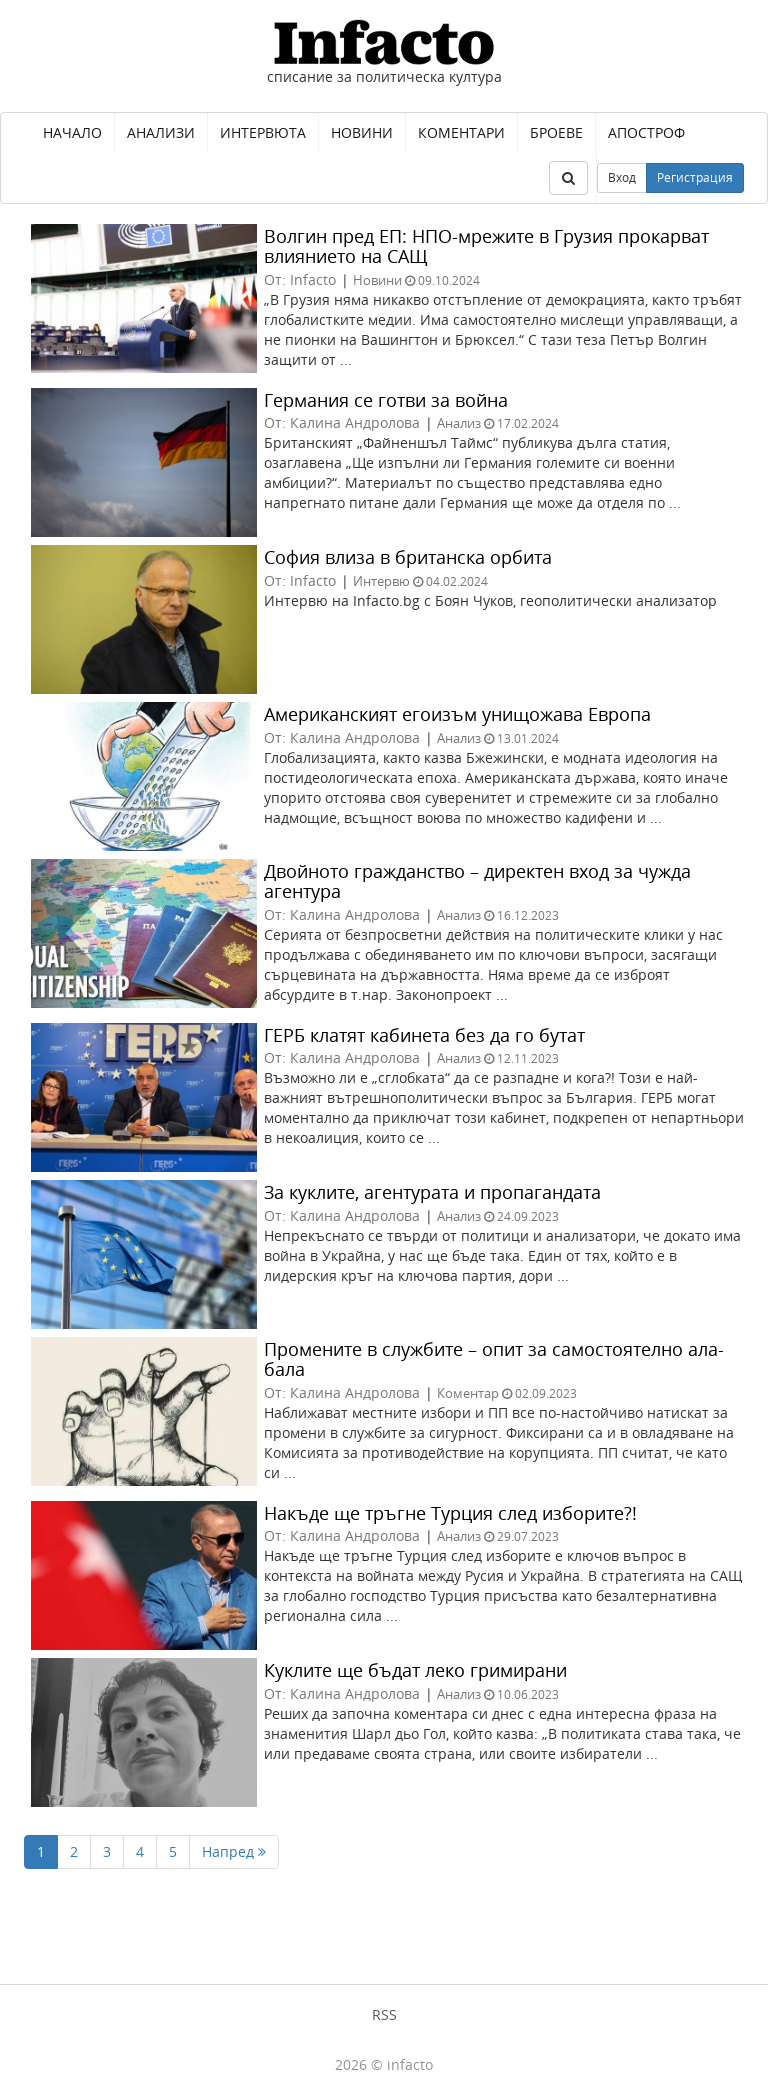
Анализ (459, 423)
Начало (72, 132)
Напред (234, 1851)
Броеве (556, 132)
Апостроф (646, 132)
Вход (622, 177)
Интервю (381, 581)
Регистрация (695, 177)
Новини (362, 132)
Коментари (461, 132)
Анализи (161, 132)
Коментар (468, 1393)
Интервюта (263, 132)
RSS (384, 2014)
